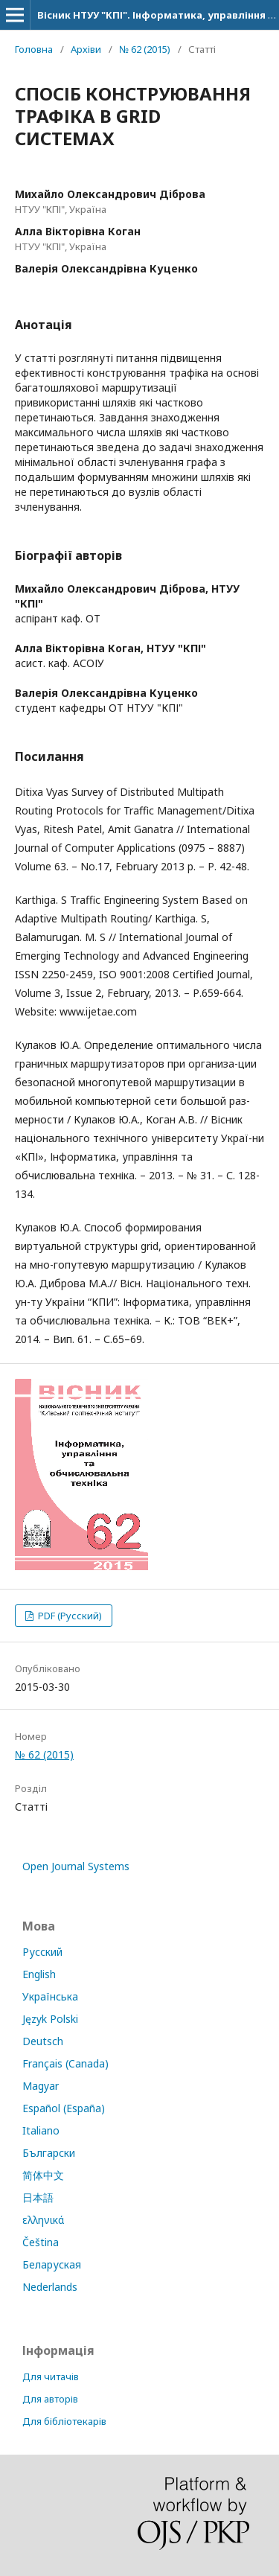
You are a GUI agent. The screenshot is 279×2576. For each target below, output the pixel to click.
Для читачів (50, 2376)
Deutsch (42, 2041)
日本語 (38, 2197)
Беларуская (51, 2264)
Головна (34, 49)
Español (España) (63, 2108)
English (39, 1974)
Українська (50, 1996)
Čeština (40, 2242)
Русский (42, 1952)
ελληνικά (43, 2220)
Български (48, 2153)
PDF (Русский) (69, 1615)
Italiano (41, 2130)
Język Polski (50, 2019)
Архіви (86, 49)
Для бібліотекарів (64, 2421)
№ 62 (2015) (144, 49)
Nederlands (49, 2287)
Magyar (40, 2086)
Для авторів (50, 2399)
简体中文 (43, 2175)
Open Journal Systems (75, 1866)
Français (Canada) (65, 2063)
